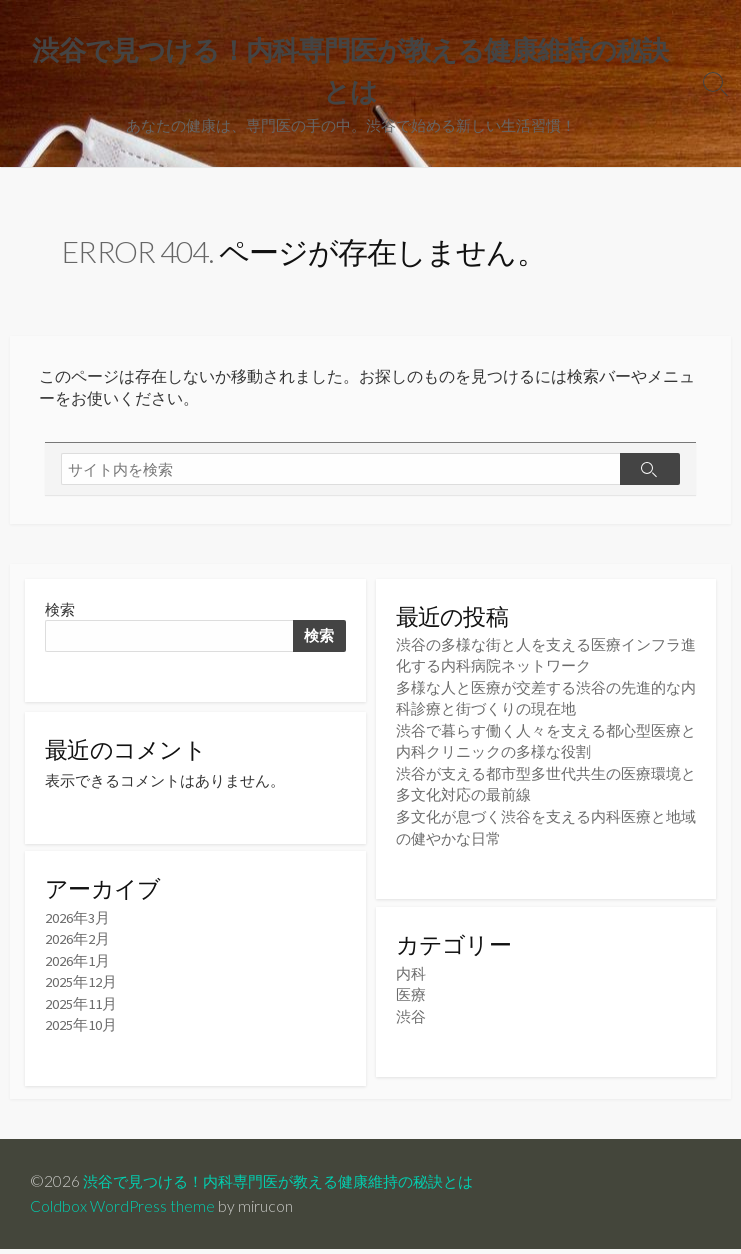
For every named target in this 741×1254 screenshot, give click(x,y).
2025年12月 (81, 986)
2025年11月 (81, 1007)
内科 (411, 972)
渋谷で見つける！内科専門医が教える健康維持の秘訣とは (291, 1186)
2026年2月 (77, 944)
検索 (60, 611)
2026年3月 (77, 923)
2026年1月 (77, 965)
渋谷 (411, 1014)
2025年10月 (81, 1028)
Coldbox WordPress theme (123, 1211)
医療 (411, 993)
